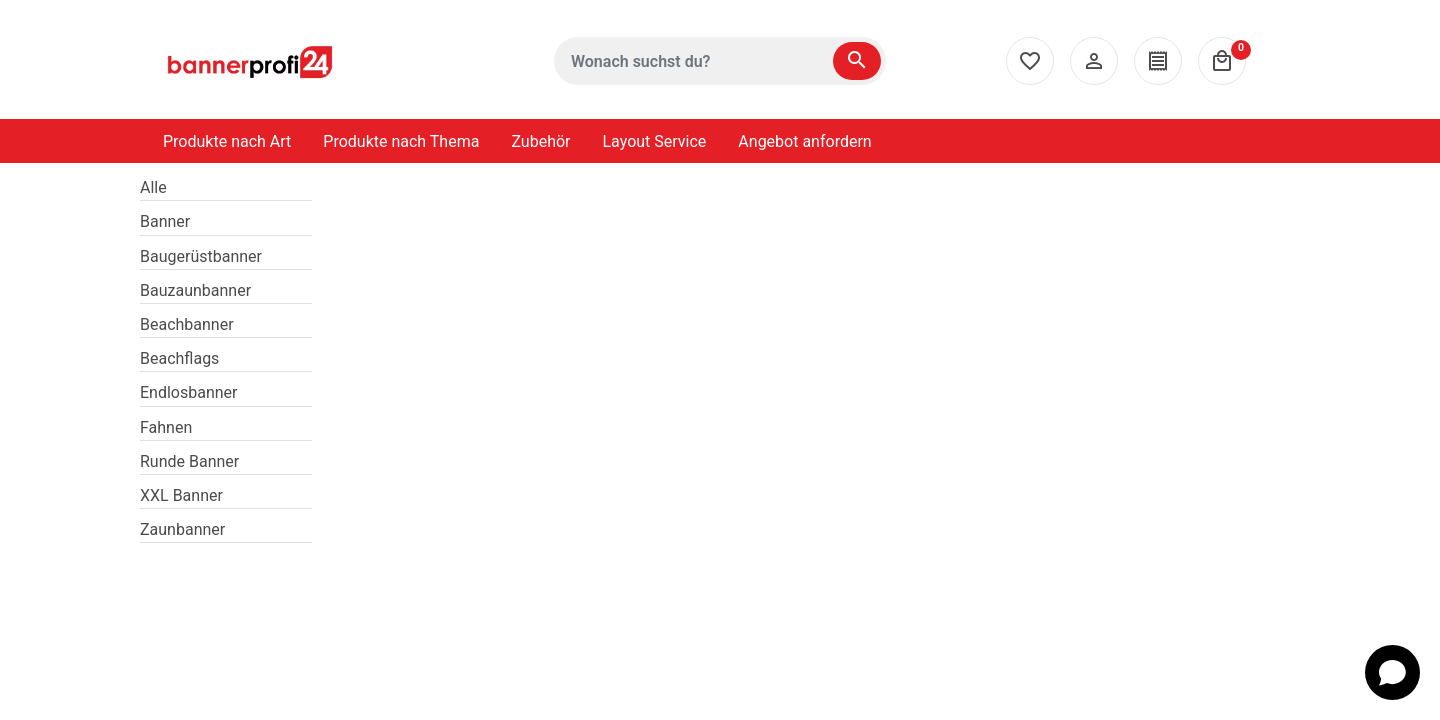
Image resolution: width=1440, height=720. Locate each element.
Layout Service (655, 141)
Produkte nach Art (227, 141)
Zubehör (540, 141)
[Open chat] (1392, 672)
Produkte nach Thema (401, 141)
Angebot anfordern (804, 141)
